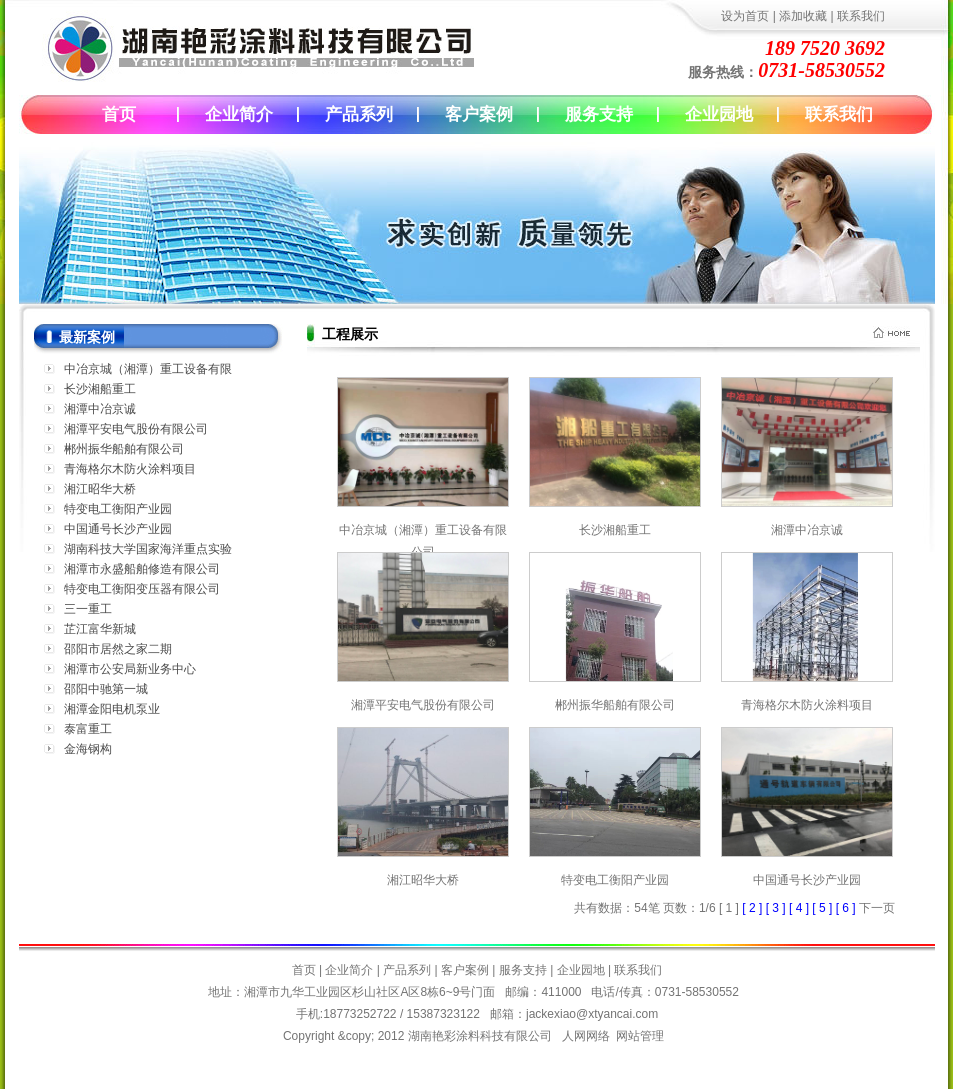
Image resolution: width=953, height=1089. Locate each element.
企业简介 (239, 114)
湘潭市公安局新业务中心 (130, 669)
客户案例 (479, 114)
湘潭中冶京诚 (100, 409)
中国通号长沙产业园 (118, 529)
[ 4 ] (800, 908)
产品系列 (359, 114)
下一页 (877, 908)
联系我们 (861, 16)
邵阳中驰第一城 (106, 689)
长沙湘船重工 (100, 389)
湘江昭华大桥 (100, 489)
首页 (119, 114)
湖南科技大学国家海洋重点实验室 (148, 550)
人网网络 (586, 1036)
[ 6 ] (847, 908)
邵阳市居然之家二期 (118, 649)
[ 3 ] (777, 908)
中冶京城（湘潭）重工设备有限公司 (423, 530)
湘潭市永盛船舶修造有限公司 (142, 569)
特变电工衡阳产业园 (118, 509)
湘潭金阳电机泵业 (112, 709)
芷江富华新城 (100, 629)
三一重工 (88, 609)
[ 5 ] (823, 908)
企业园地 (719, 114)
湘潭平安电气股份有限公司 (136, 429)
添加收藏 (803, 16)
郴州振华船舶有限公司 (124, 449)
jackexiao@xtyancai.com (592, 1014)
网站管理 (640, 1036)
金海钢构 (88, 749)
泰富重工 (88, 729)
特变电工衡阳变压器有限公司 (142, 589)
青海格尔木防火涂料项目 (130, 469)
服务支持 (599, 114)
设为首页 (745, 16)
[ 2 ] (753, 908)
